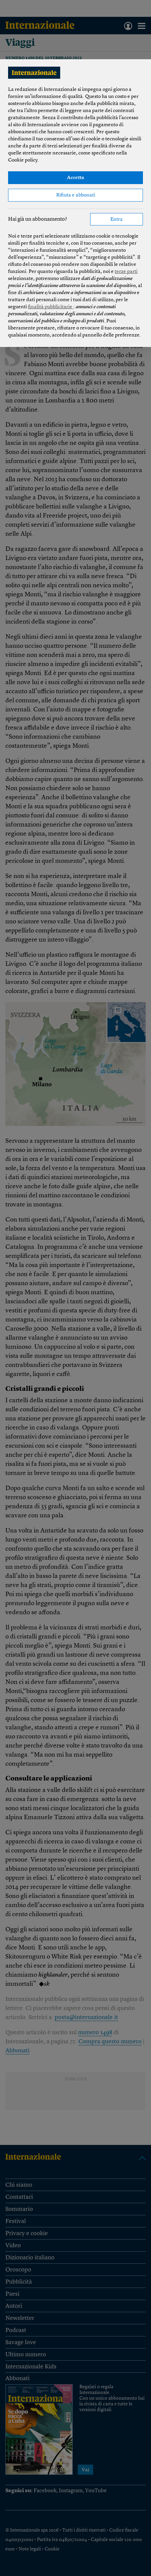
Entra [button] (116, 219)
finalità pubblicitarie (50, 307)
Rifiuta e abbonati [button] (75, 195)
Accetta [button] (75, 177)
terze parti (126, 271)
